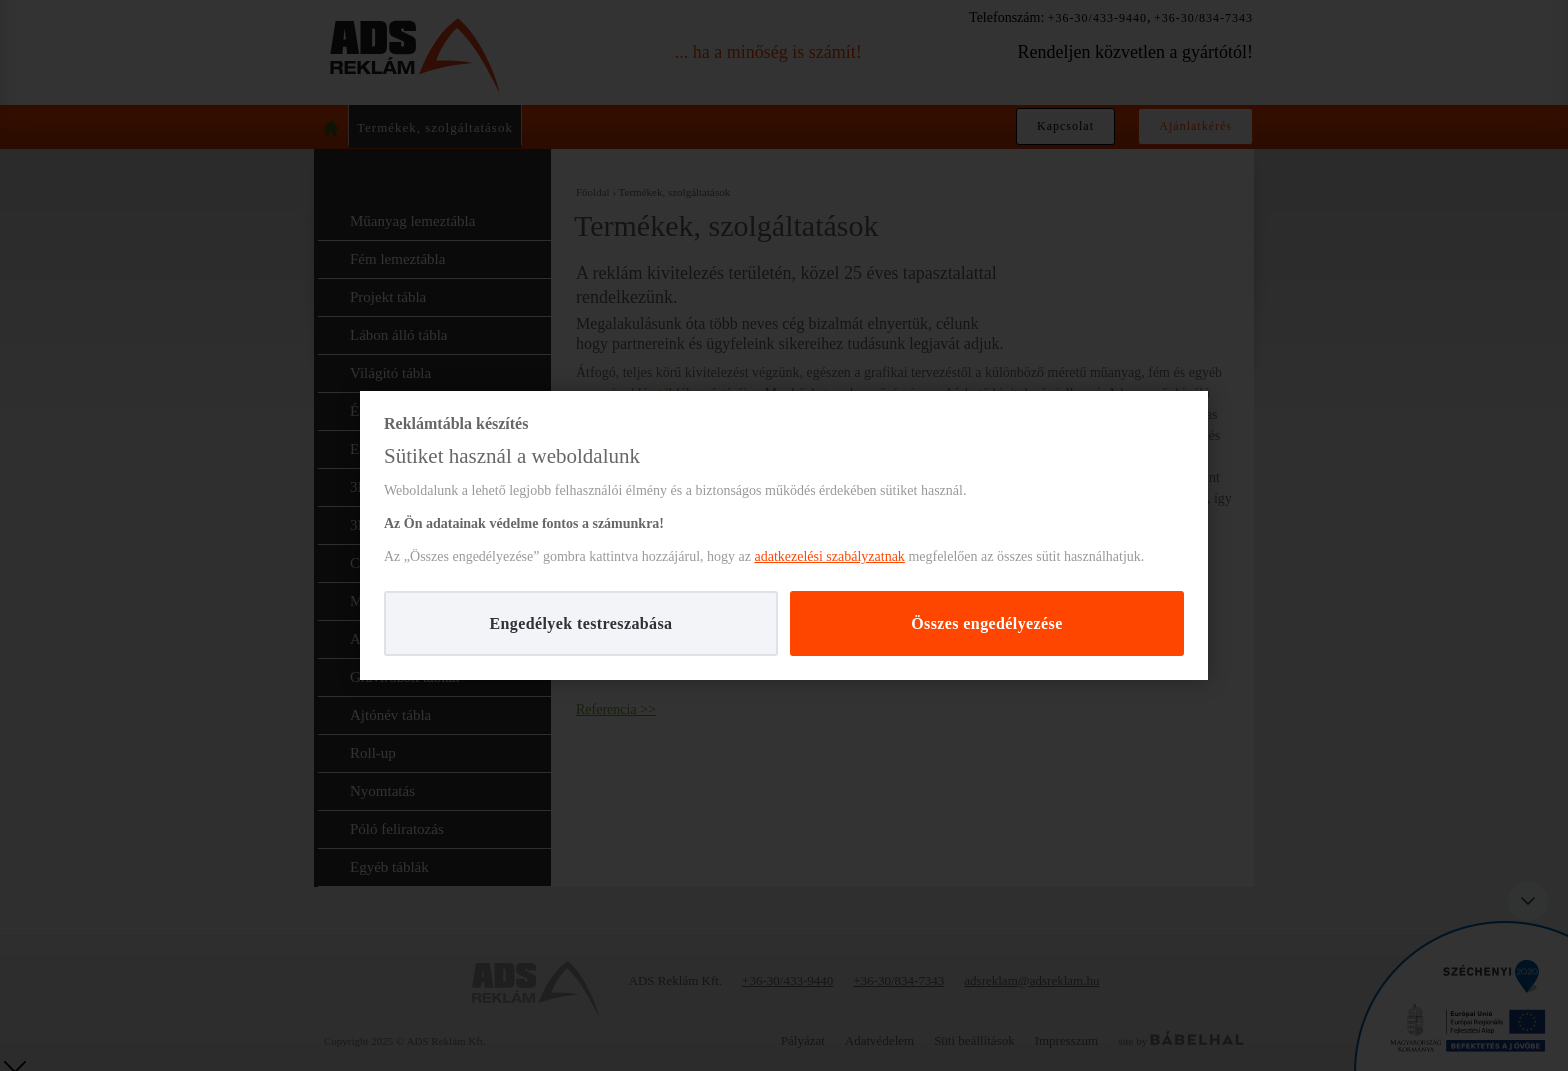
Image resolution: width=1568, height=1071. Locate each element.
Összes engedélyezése (987, 623)
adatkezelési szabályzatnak (829, 556)
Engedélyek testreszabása (580, 623)
